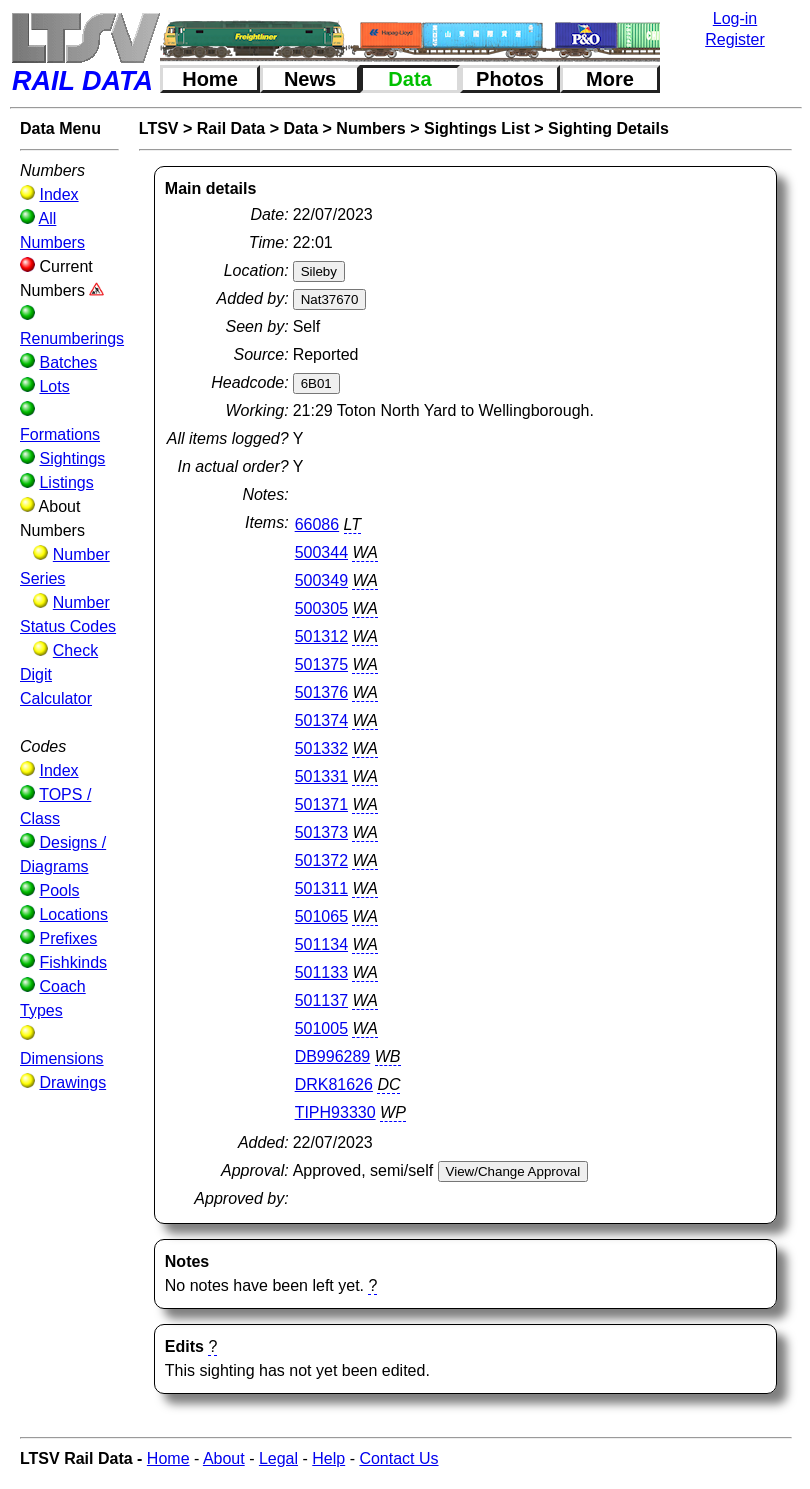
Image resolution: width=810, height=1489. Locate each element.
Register (735, 39)
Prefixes (68, 938)
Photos (510, 79)
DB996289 (333, 1056)
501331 (321, 776)
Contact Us (398, 1458)
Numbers (370, 128)
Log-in (735, 18)
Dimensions (62, 1058)
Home (210, 79)
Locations (73, 914)
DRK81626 (334, 1084)
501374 (321, 720)
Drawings (72, 1082)
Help (328, 1458)
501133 (321, 972)
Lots (54, 386)
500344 (321, 552)
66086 (317, 524)
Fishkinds (73, 962)
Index (58, 194)
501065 (321, 916)
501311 (321, 888)
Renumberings (72, 338)
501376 (321, 692)
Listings (66, 482)
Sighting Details (608, 128)
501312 (321, 636)
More (610, 79)
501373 (321, 832)
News (310, 79)
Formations (60, 434)
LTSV (159, 128)
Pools (59, 890)
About (224, 1458)
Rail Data (231, 128)
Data (409, 79)
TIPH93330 (335, 1112)
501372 (321, 860)
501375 (321, 664)
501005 (321, 1028)
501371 (321, 804)
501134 (321, 944)
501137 (321, 1000)
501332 (321, 748)
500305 (321, 608)
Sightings (72, 458)
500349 (321, 580)
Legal (278, 1458)
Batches (68, 362)
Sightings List (477, 128)
